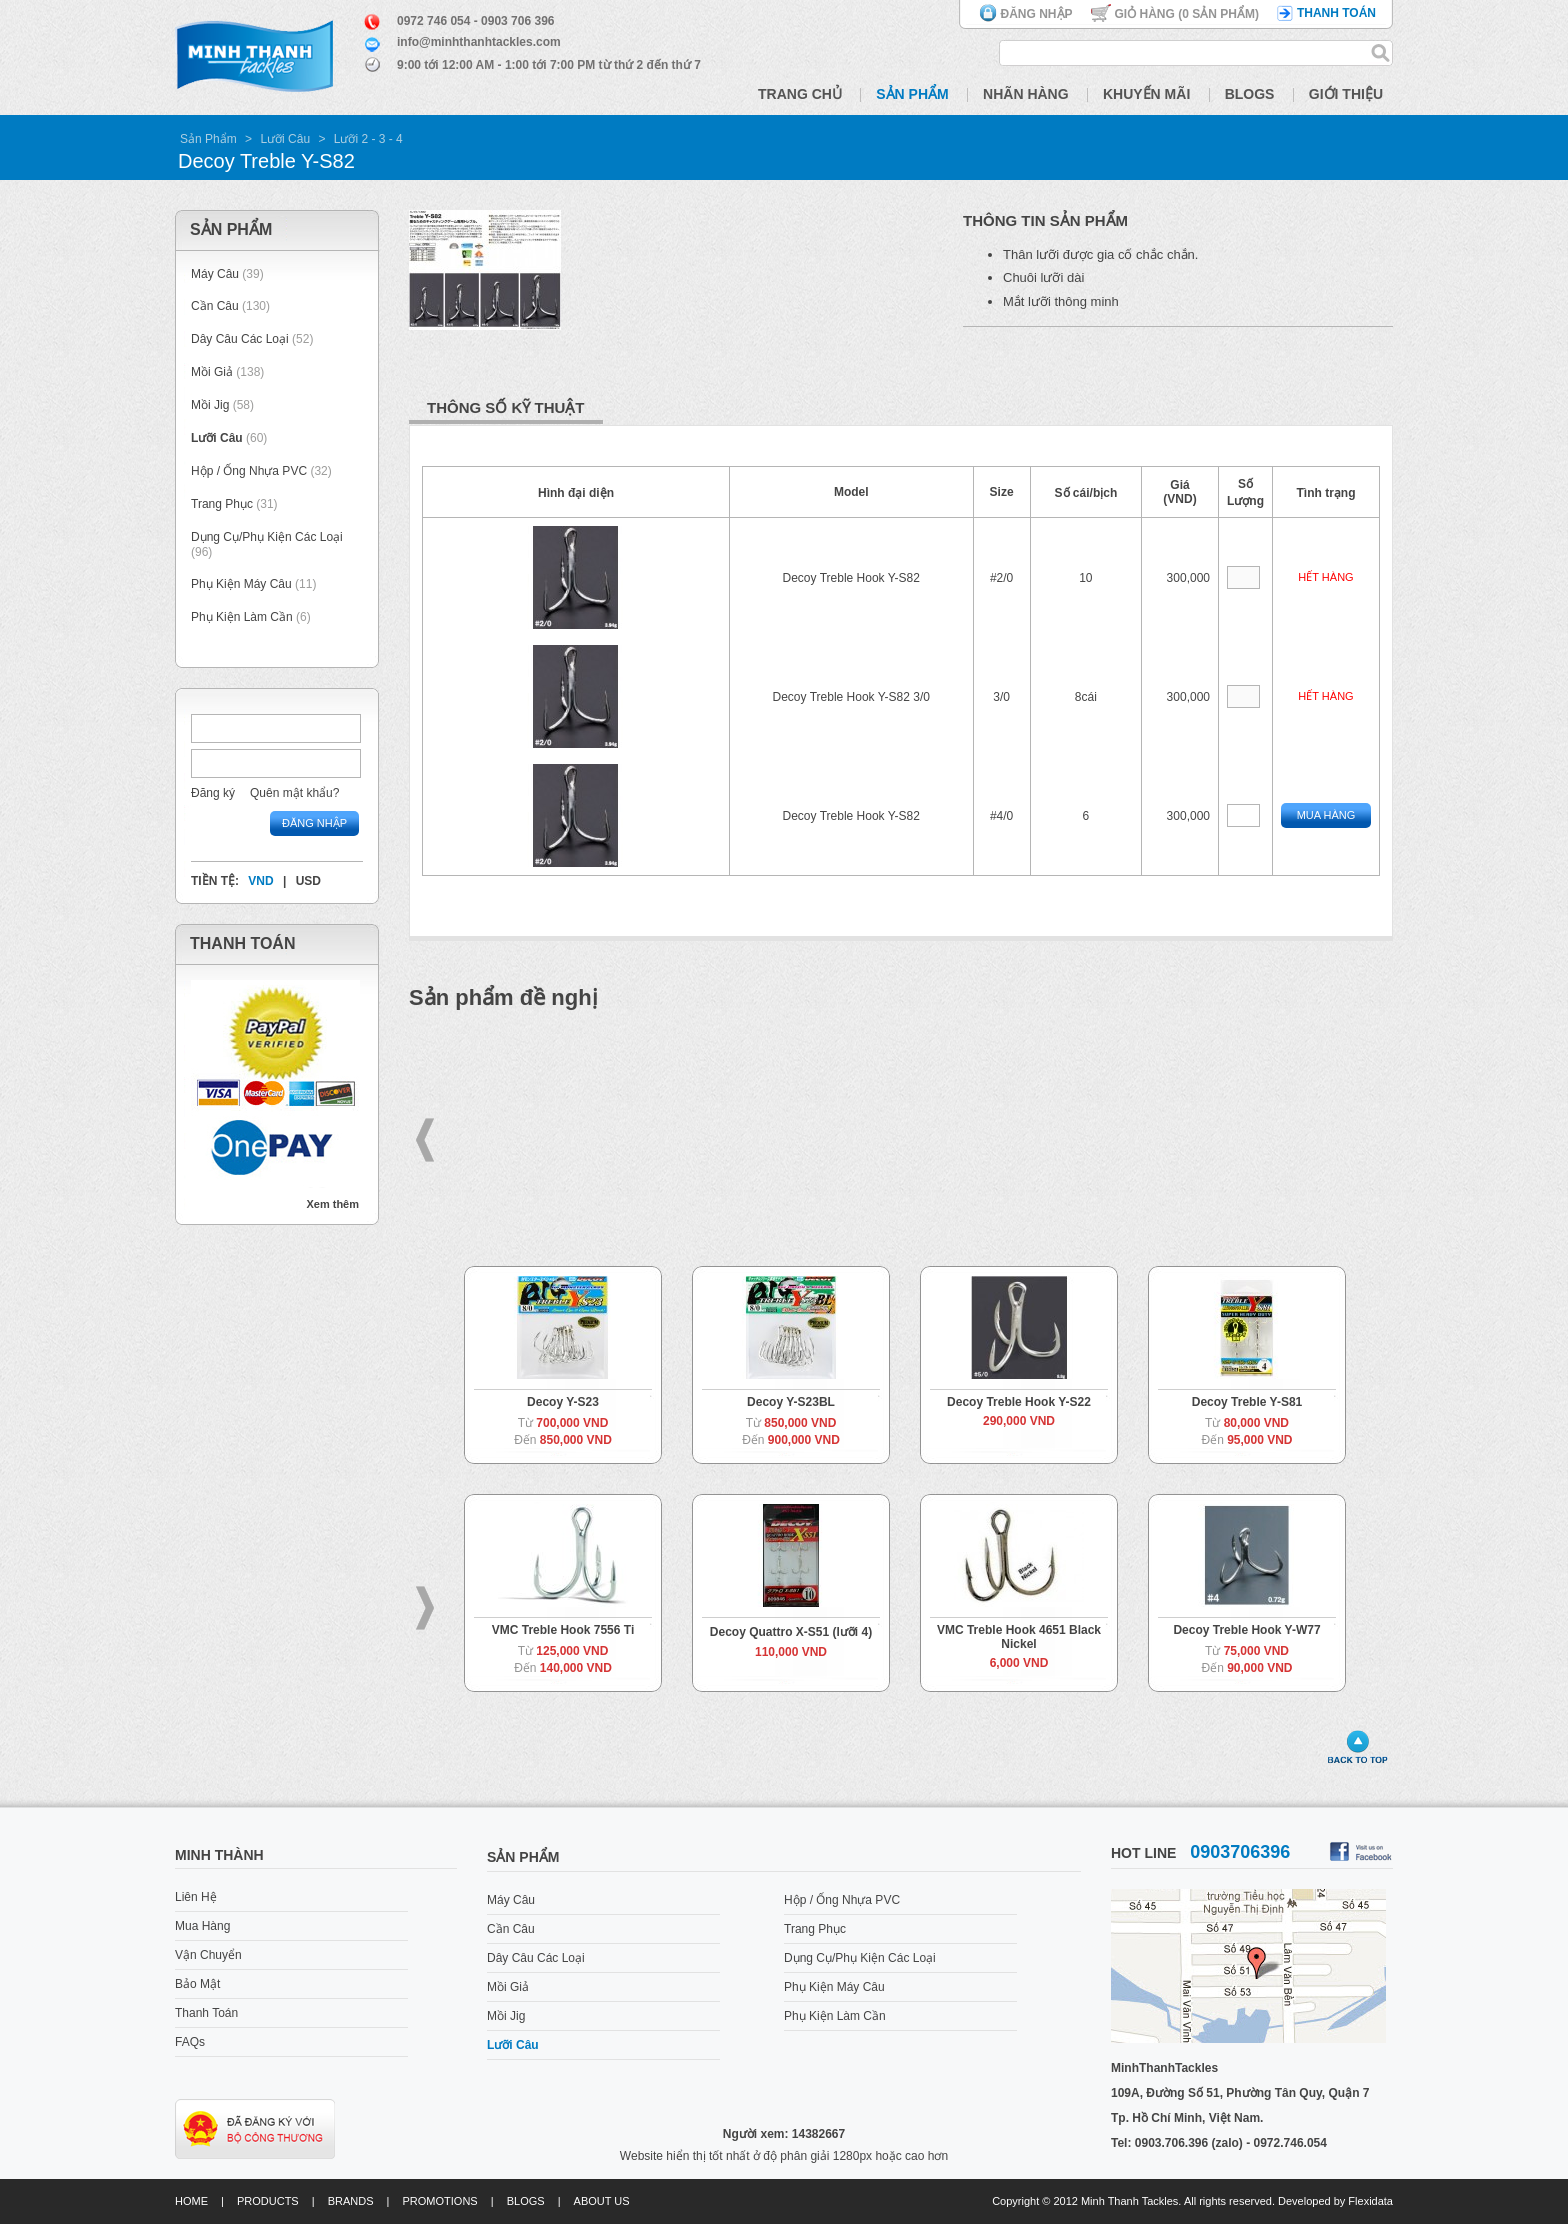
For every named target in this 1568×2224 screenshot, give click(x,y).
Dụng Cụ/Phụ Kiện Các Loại (267, 537)
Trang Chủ (800, 94)
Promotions (440, 2201)
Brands (351, 2201)
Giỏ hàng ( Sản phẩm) (1187, 14)
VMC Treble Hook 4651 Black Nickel (1019, 1637)
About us (602, 2201)
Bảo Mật (197, 1984)
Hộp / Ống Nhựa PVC (249, 471)
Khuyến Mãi (1146, 94)
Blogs (1250, 94)
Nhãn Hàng (1026, 94)
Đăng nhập (1037, 14)
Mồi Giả (212, 372)
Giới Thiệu (1346, 94)
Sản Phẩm (912, 94)
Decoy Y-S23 (563, 1402)
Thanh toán (1336, 13)
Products (268, 2201)
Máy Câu (215, 274)
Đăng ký (213, 793)
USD (308, 881)
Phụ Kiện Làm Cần (242, 617)
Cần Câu (215, 306)
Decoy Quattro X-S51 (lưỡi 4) (791, 1632)
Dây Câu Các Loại (240, 339)
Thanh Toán (206, 2013)
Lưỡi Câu (285, 139)
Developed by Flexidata (1335, 2201)
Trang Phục (223, 504)
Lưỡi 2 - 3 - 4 (368, 139)
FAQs (190, 2042)
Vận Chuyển (208, 1955)
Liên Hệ (196, 1897)
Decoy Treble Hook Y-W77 (1246, 1630)
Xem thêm (332, 1204)
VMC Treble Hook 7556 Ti (563, 1630)
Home (191, 2201)
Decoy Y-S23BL (791, 1402)
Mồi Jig (210, 405)
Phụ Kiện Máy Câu (241, 584)
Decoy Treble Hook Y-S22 (1019, 1402)
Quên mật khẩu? (294, 793)
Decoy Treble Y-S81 (1247, 1402)
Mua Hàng (1326, 815)
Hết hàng (1325, 577)
